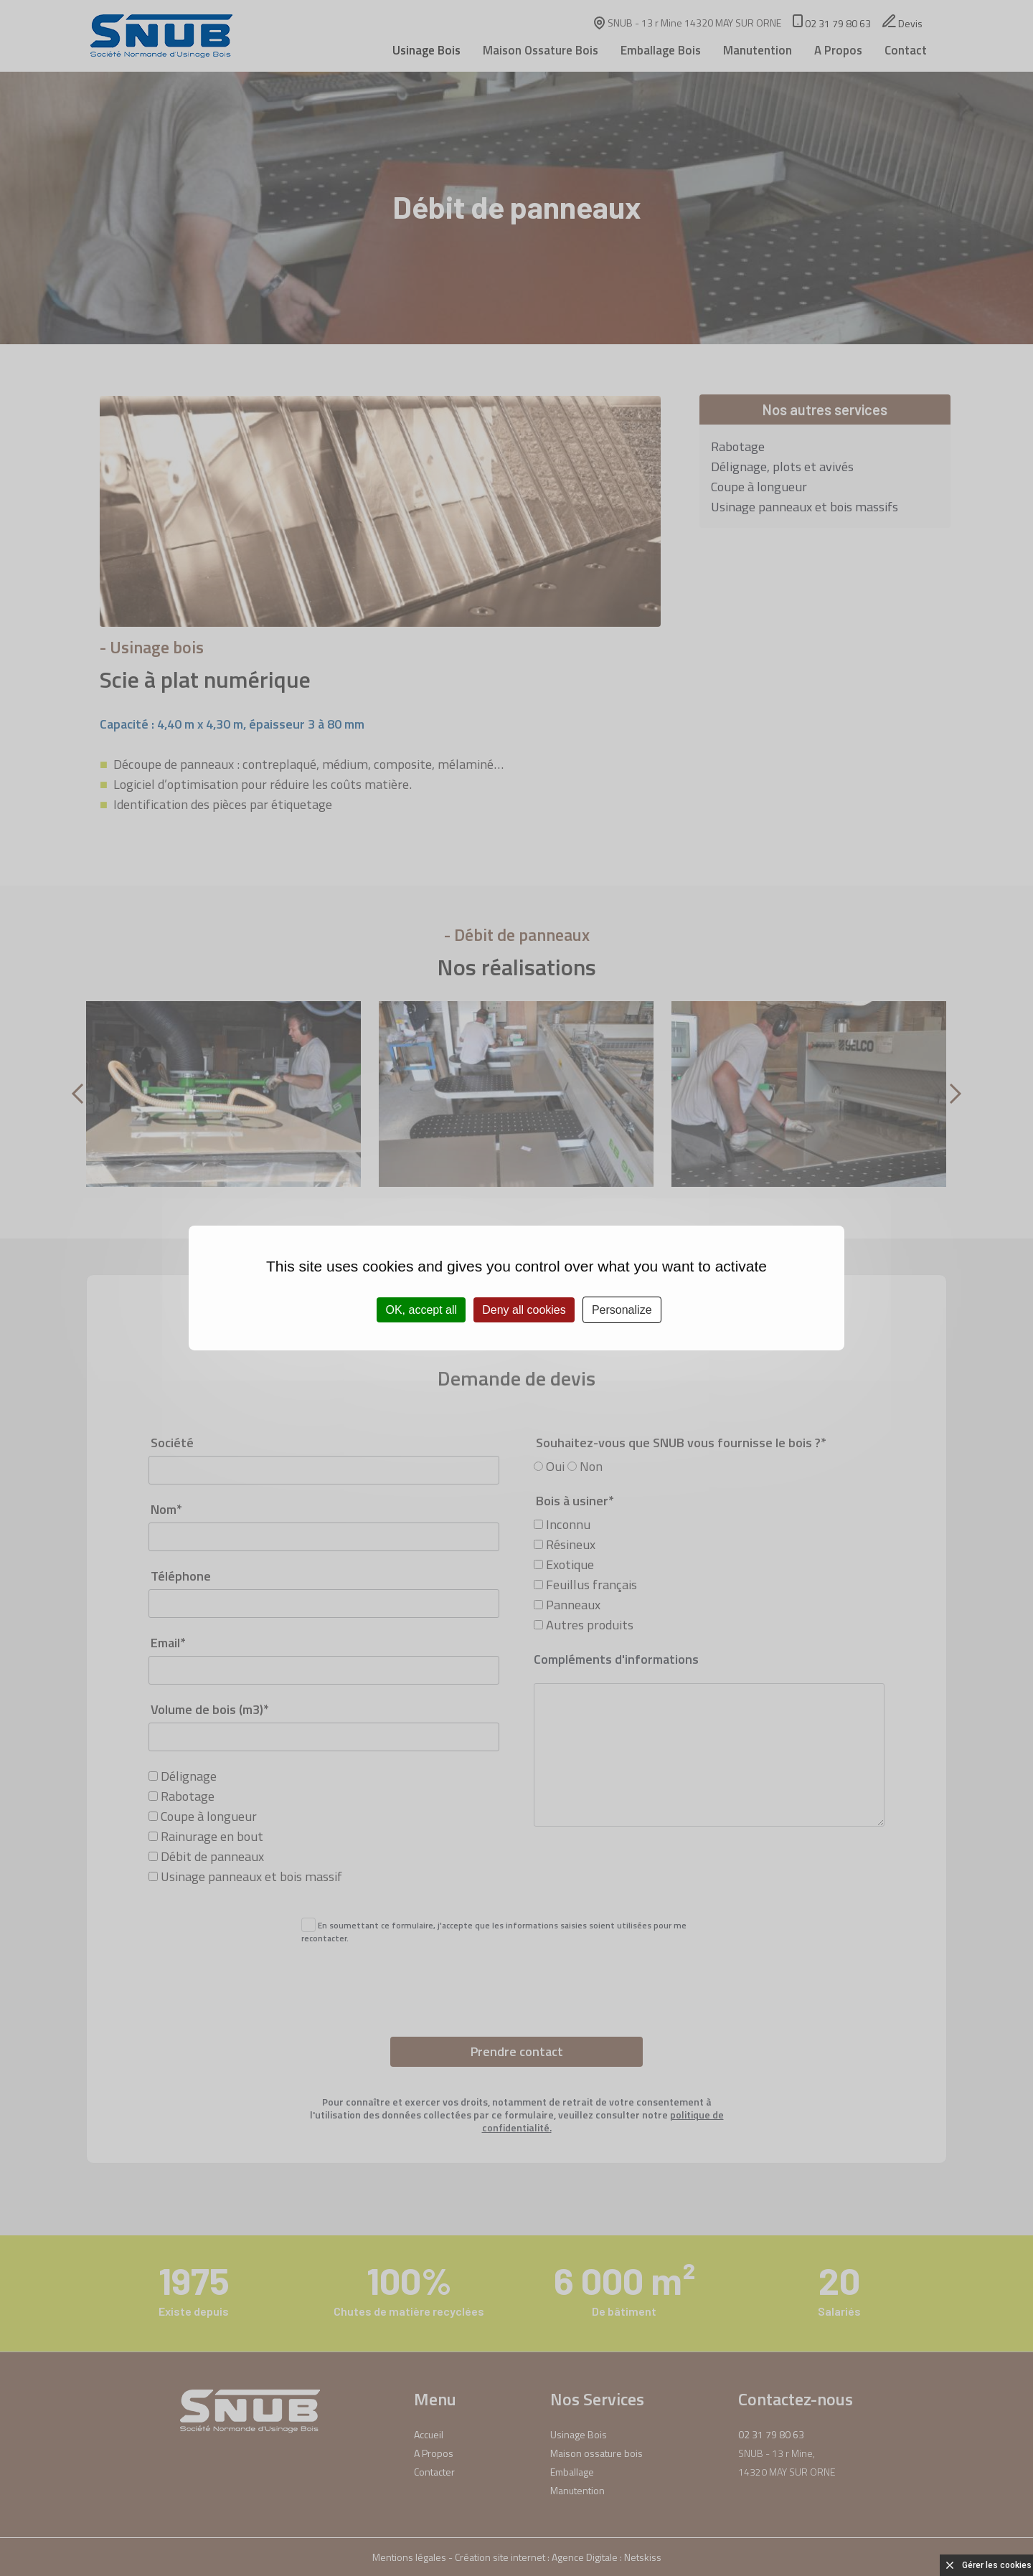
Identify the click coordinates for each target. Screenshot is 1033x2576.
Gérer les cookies (997, 2565)
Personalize (622, 1310)
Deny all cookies (524, 1310)
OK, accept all (421, 1310)
